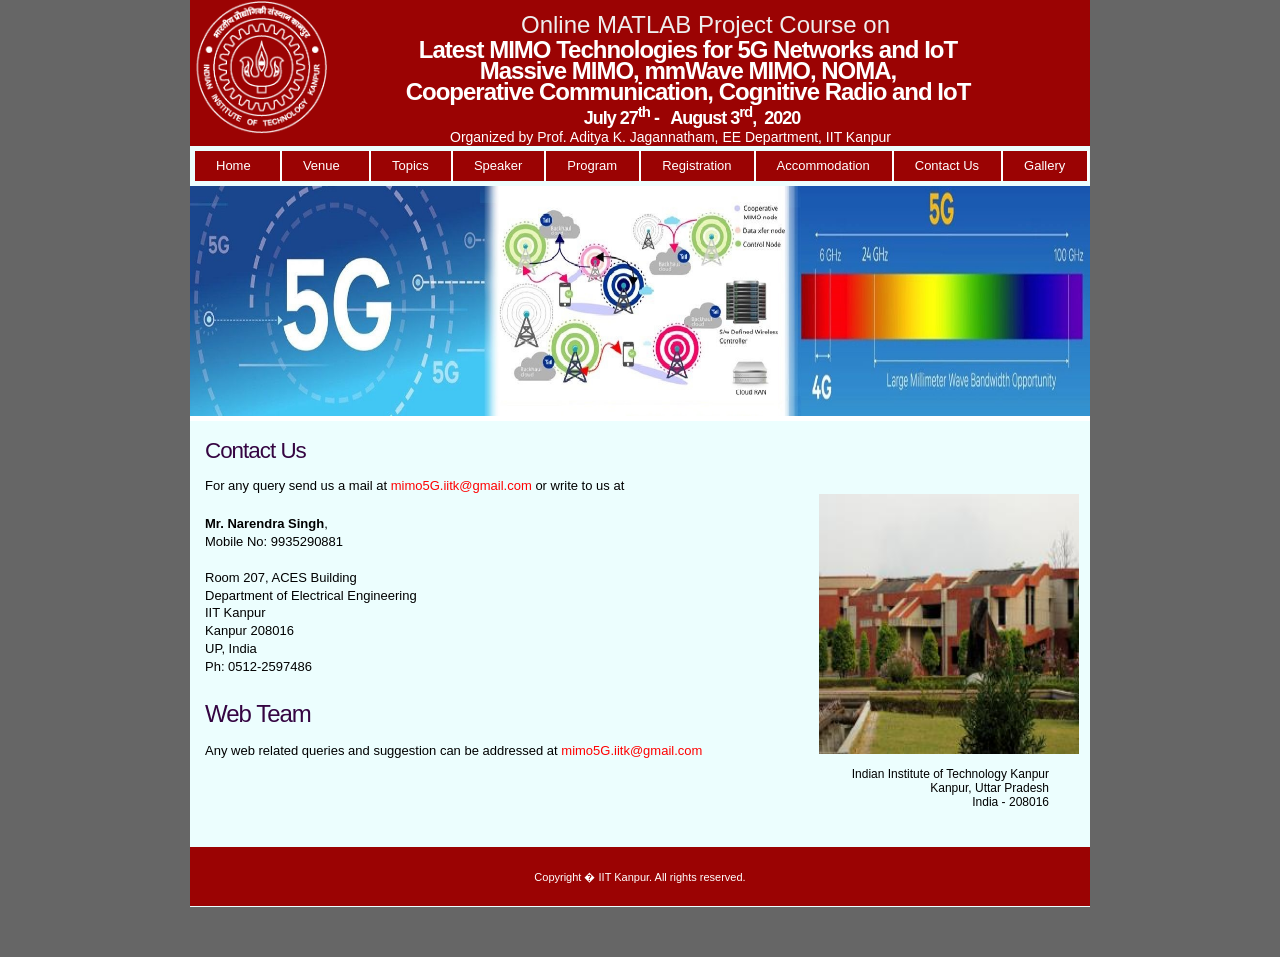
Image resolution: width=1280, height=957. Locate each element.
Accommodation (823, 165)
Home (237, 165)
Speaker (498, 165)
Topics (410, 165)
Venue (325, 165)
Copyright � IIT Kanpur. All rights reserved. (639, 877)
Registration (696, 165)
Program (592, 165)
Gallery (1044, 165)
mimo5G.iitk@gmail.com (461, 485)
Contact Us (947, 165)
